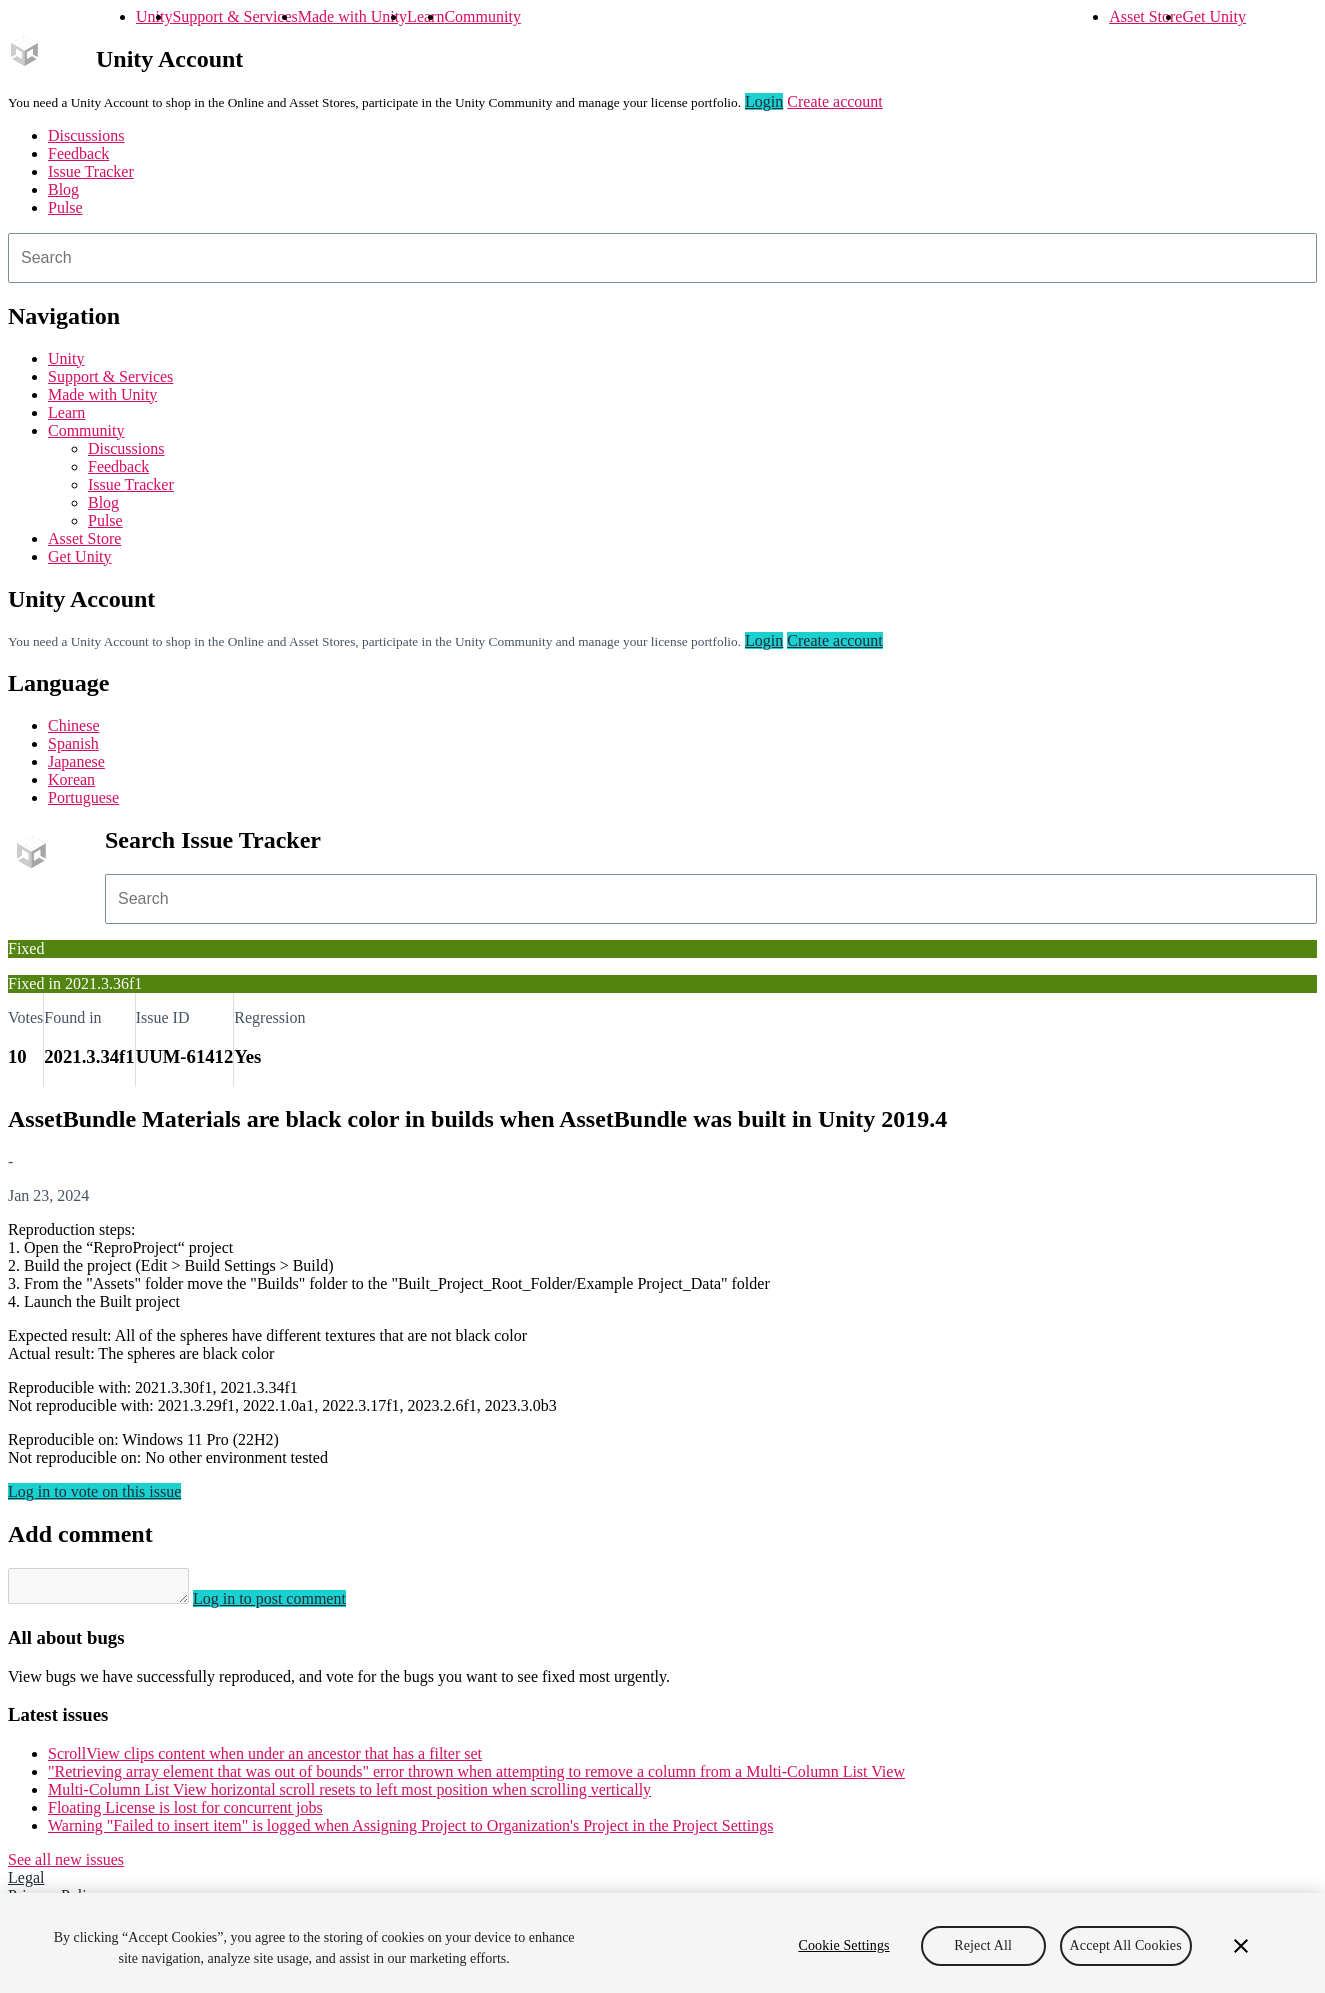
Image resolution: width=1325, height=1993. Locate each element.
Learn (425, 16)
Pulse (65, 207)
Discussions (86, 135)
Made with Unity (352, 16)
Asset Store (1145, 16)
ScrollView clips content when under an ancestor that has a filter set (265, 1759)
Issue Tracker (91, 171)
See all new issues (66, 1865)
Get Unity (1214, 16)
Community (482, 16)
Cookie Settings (843, 1945)
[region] (662, 1943)
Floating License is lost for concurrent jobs (185, 1813)
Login (764, 101)
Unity (154, 16)
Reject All (983, 1945)
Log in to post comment (289, 1604)
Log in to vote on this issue (94, 1491)
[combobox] (662, 258)
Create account (835, 101)
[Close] (1241, 1946)
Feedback (78, 153)
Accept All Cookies (1126, 1945)
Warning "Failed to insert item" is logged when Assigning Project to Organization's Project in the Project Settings (410, 1831)
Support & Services (234, 16)
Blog (63, 189)
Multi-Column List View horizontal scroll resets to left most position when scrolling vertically (349, 1795)
